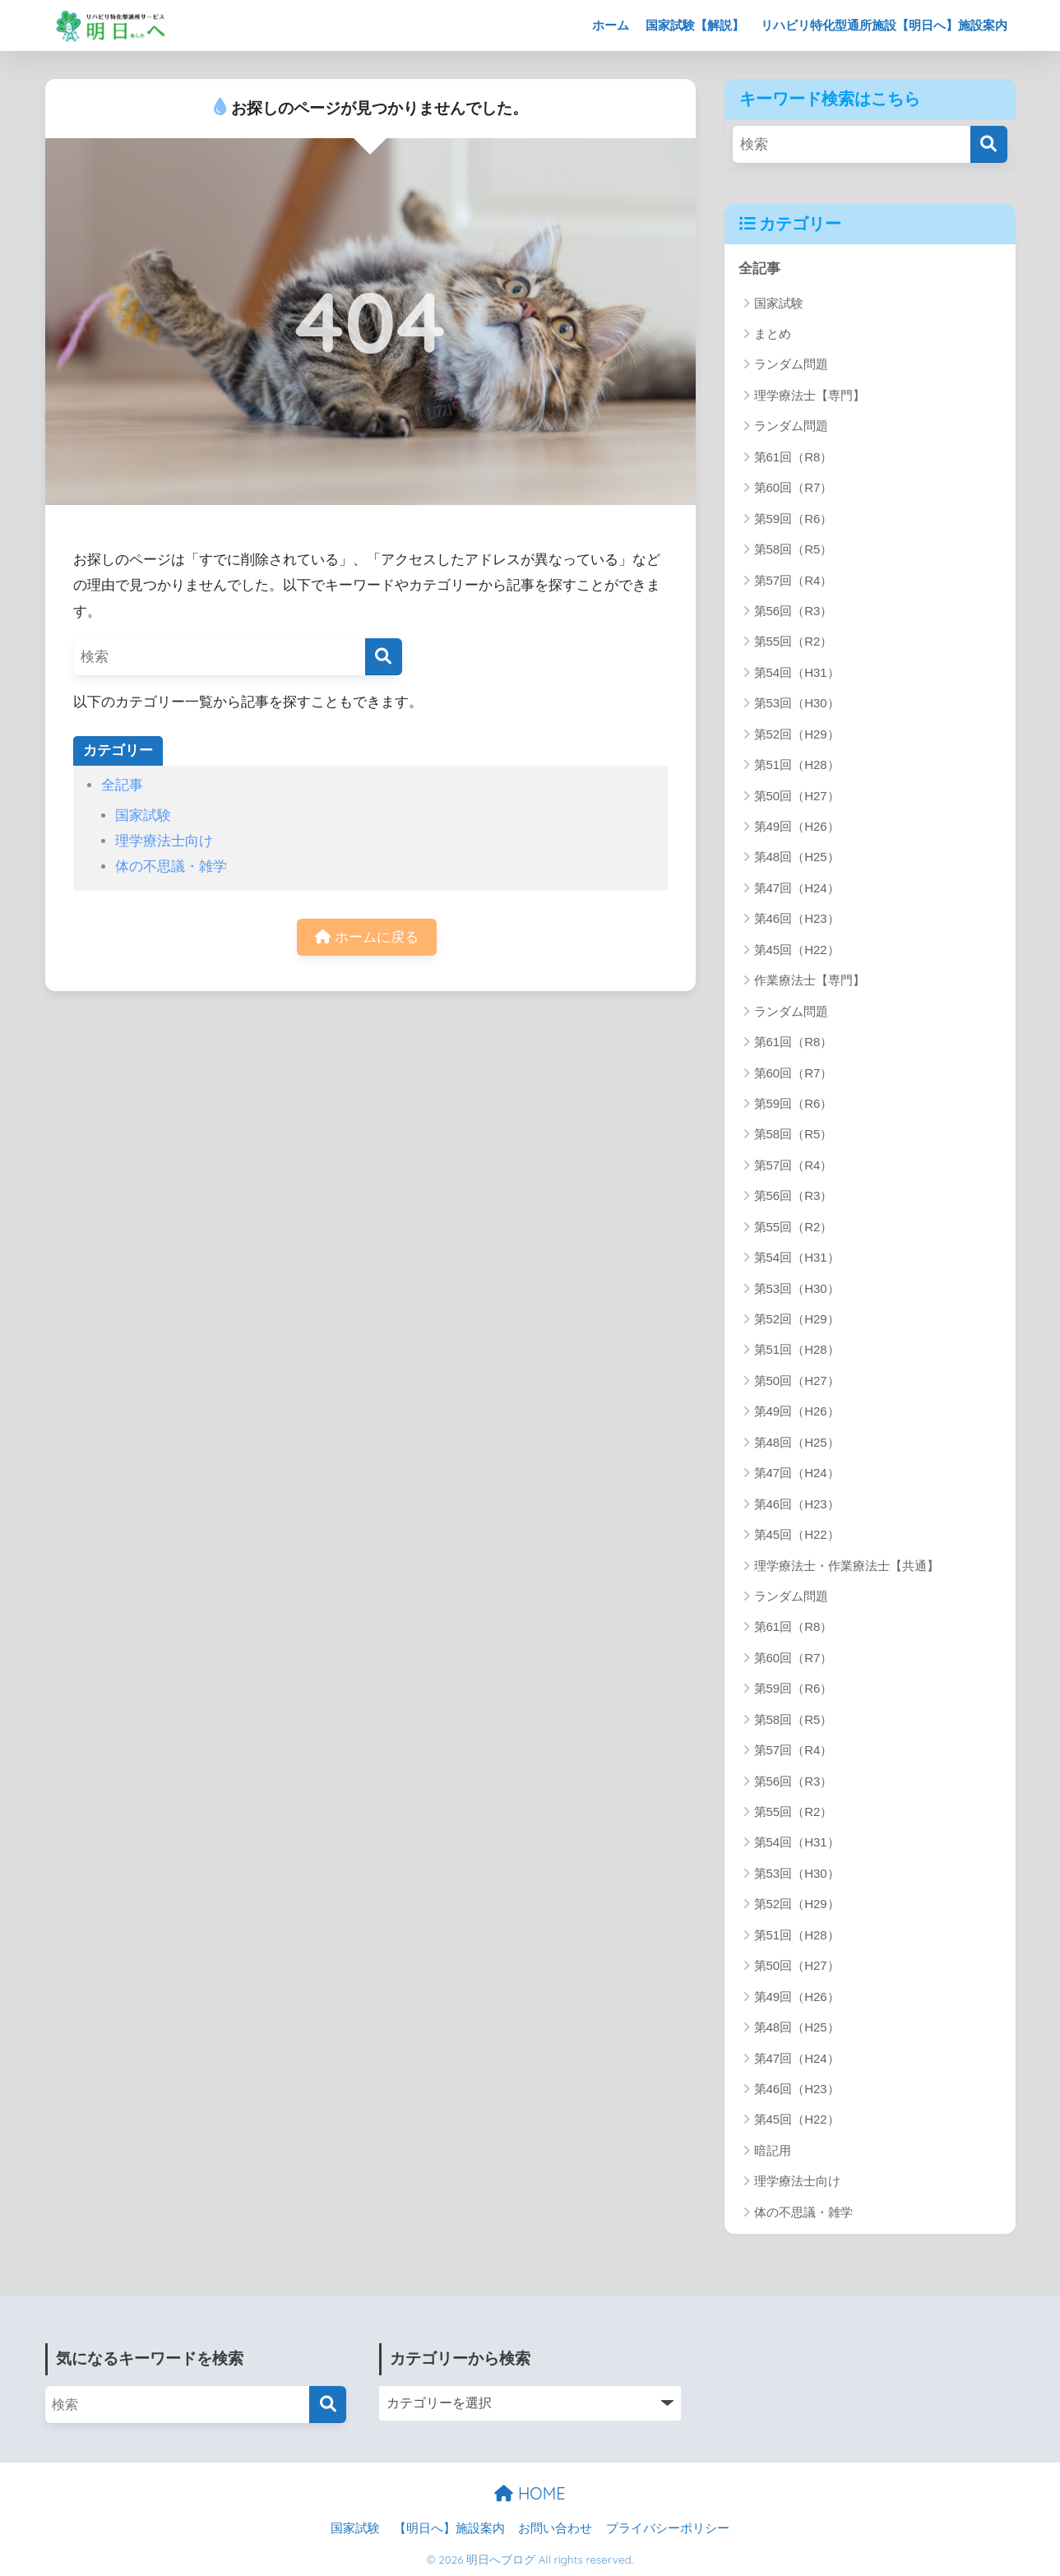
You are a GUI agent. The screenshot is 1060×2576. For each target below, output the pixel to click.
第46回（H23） (797, 918)
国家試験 (143, 815)
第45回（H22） (797, 950)
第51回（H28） (797, 764)
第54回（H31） (797, 672)
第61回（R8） (793, 457)
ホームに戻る (367, 937)
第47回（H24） (797, 888)
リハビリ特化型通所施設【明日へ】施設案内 (884, 25)
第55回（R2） (793, 641)
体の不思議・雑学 (171, 866)
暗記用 (772, 2150)
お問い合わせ (555, 2528)
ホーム (610, 25)
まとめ (772, 334)
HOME (529, 2493)
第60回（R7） (793, 487)
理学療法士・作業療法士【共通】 (846, 1566)
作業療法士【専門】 (809, 980)
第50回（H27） (797, 796)
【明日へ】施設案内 (449, 2528)
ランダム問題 (791, 364)
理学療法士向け (164, 841)
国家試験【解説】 (695, 25)
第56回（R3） (793, 611)
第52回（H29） (797, 734)
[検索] (383, 656)
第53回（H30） (797, 703)
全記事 (122, 785)
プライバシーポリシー (667, 2528)
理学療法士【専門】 (809, 395)
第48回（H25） (797, 857)
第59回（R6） (793, 519)
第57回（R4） (793, 580)
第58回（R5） (793, 549)
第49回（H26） (797, 826)
